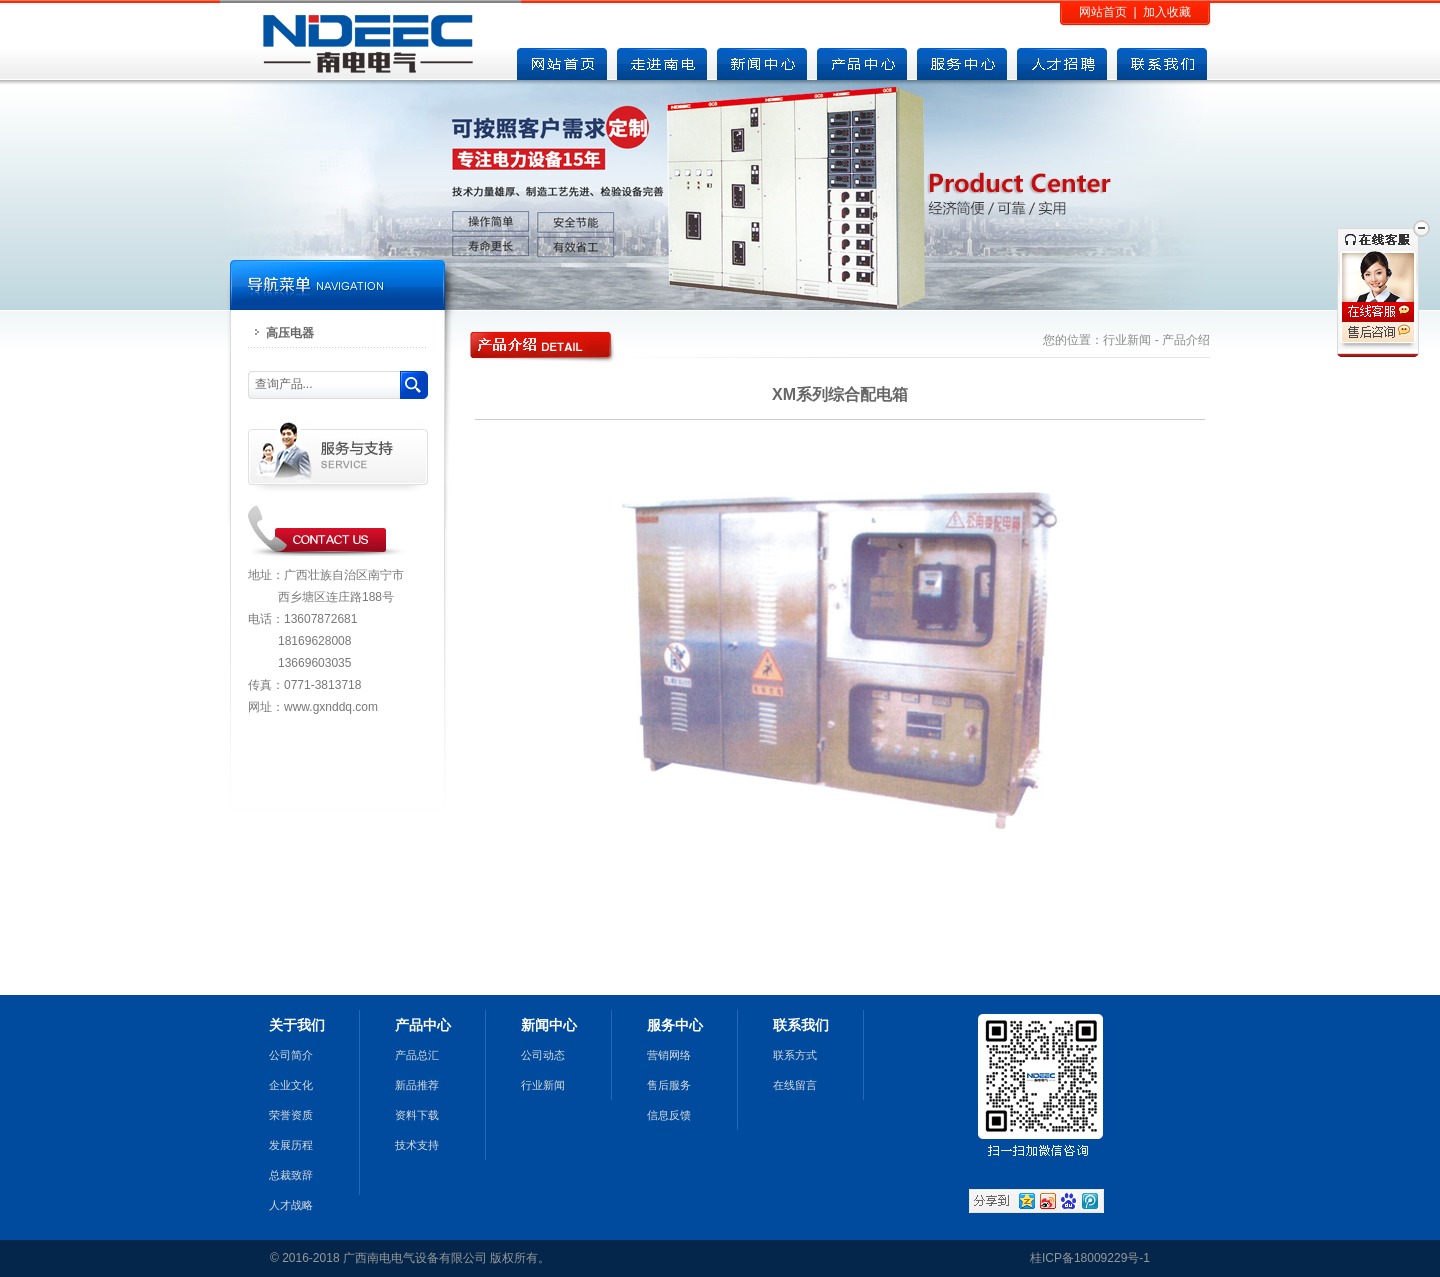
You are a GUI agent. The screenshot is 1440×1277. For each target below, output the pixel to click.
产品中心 (423, 1025)
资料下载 (417, 1115)
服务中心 (675, 1025)
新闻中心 (549, 1025)
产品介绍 (1186, 340)
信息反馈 (669, 1115)
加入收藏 (1167, 12)
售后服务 (669, 1085)
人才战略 (291, 1205)
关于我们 (297, 1025)
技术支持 (417, 1145)
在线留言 (795, 1085)
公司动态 (543, 1055)
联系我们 (801, 1025)
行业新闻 (1127, 340)
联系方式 (795, 1055)
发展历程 (291, 1145)
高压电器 (290, 333)
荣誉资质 (291, 1115)
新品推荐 (417, 1085)
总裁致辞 (291, 1175)
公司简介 (291, 1055)
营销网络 (669, 1055)
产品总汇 (417, 1055)
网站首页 (1103, 12)
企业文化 (291, 1085)
